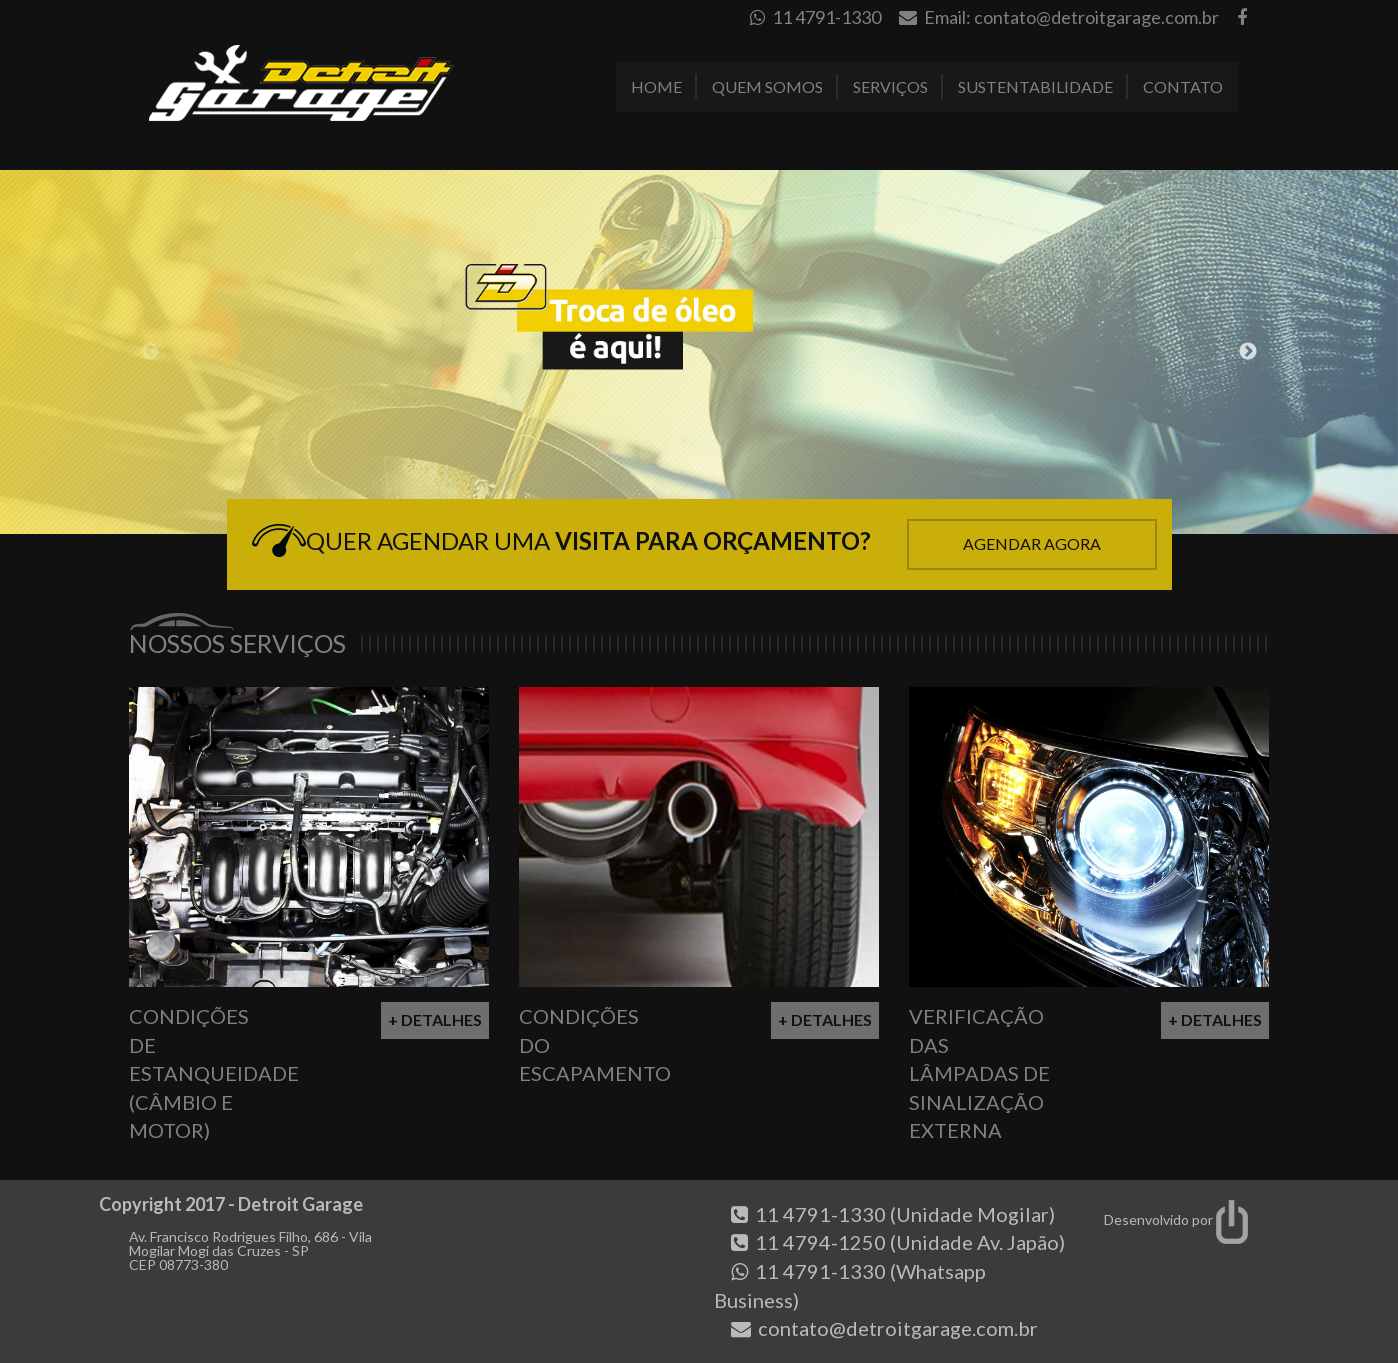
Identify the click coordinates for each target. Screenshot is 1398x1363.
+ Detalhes (435, 1019)
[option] (699, 352)
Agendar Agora (1032, 543)
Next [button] (1248, 352)
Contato (1183, 86)
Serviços (890, 86)
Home (656, 86)
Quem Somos (767, 86)
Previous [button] (150, 352)
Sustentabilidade (1035, 86)
